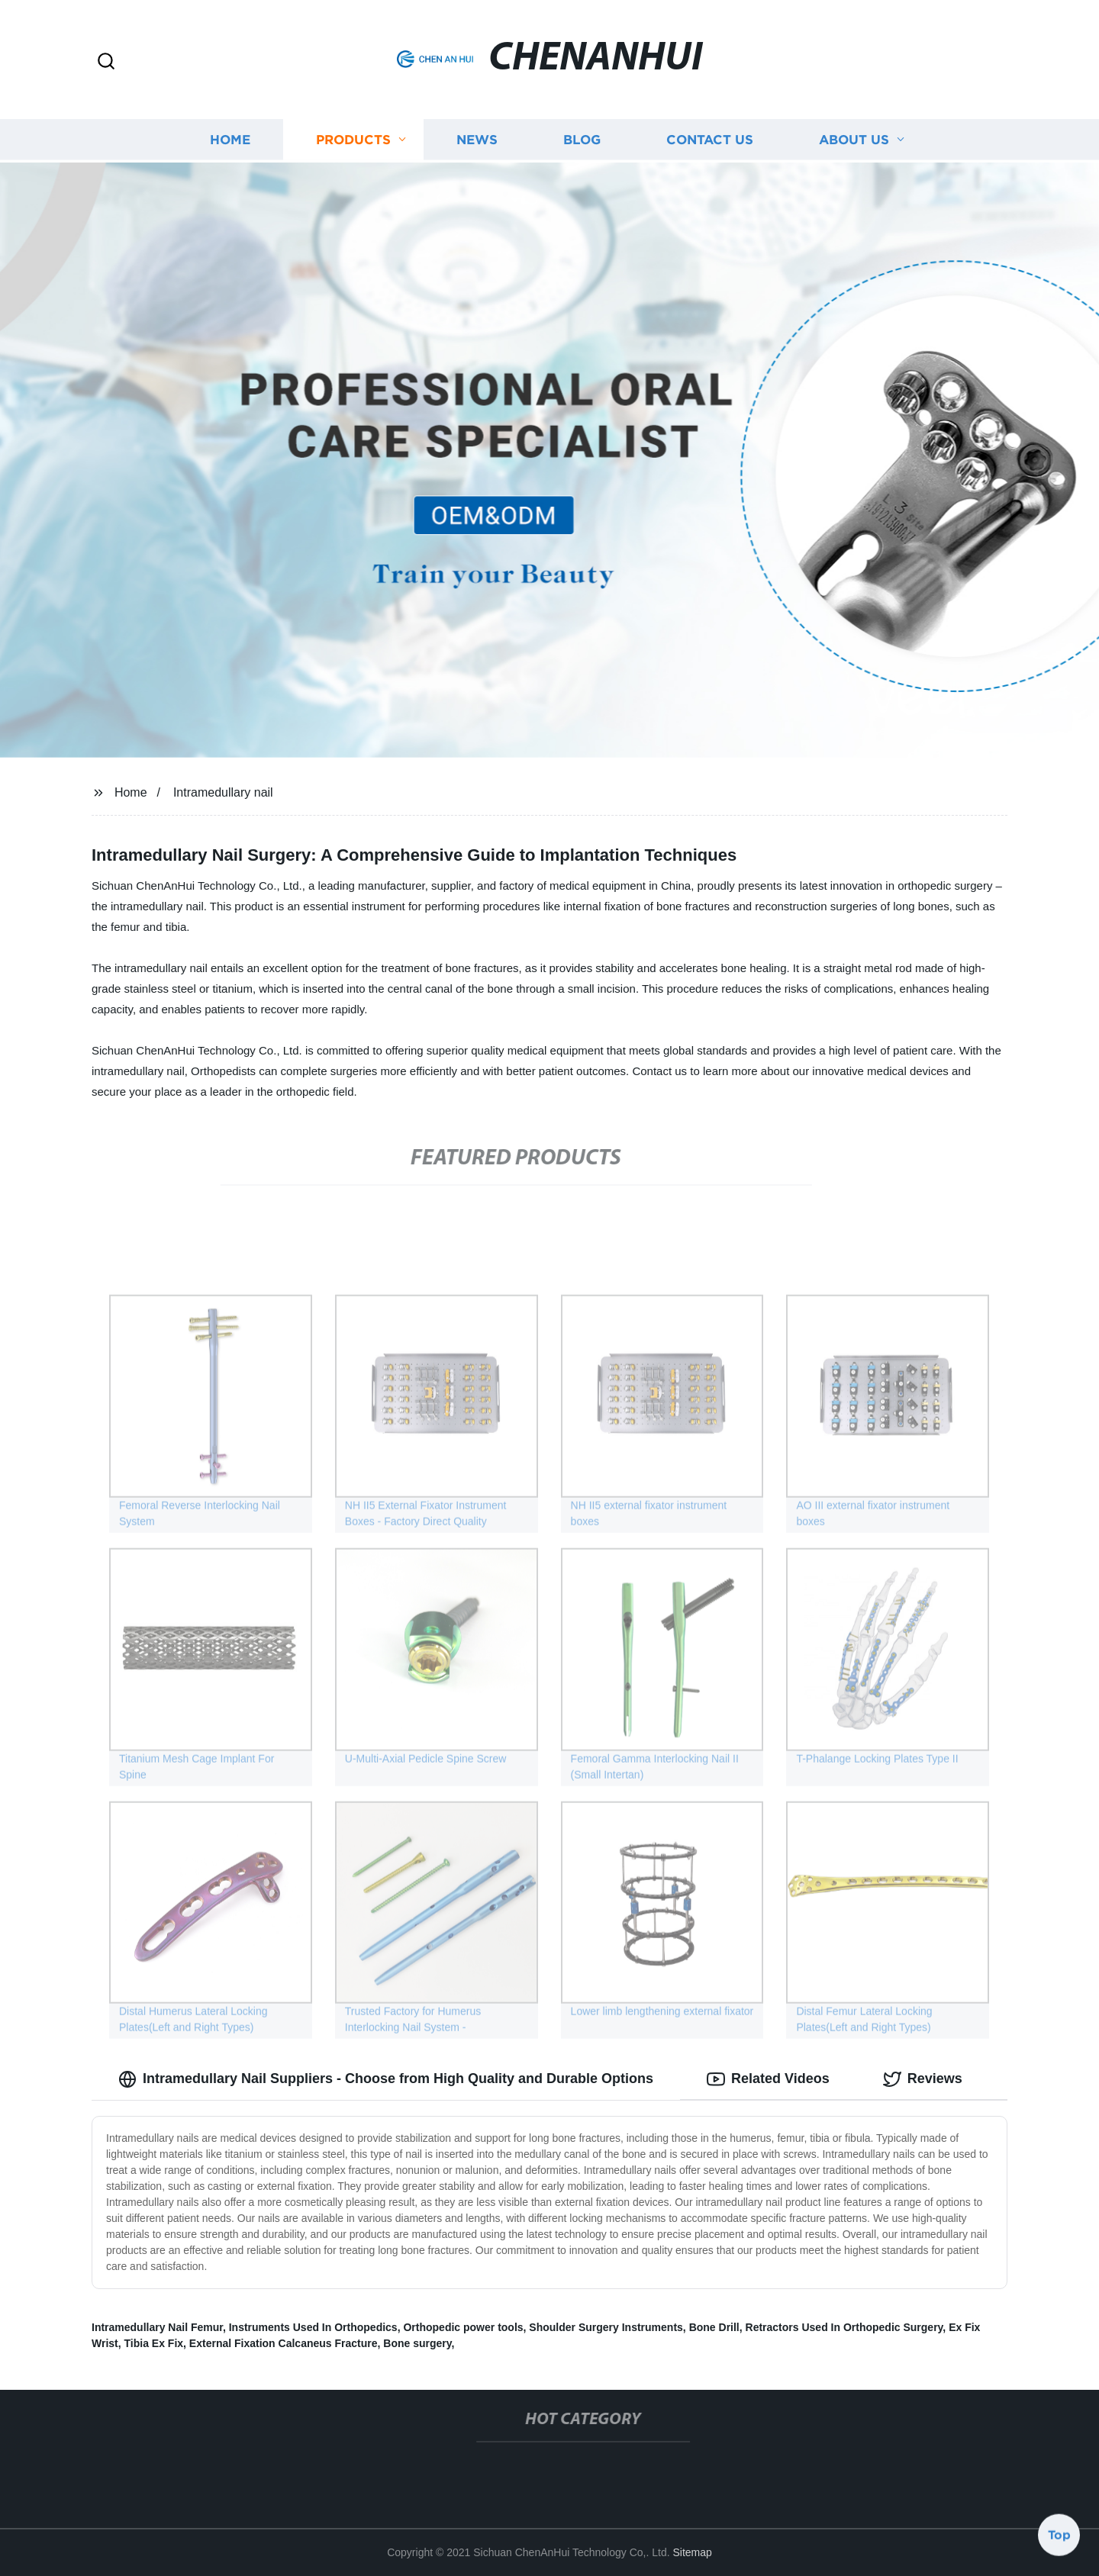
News (477, 137)
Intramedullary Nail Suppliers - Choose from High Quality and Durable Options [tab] (385, 2079)
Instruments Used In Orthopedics (313, 2327)
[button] (106, 62)
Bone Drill (714, 2327)
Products (353, 137)
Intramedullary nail (223, 792)
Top (1059, 2535)
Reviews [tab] (922, 2079)
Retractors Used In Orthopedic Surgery (844, 2327)
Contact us (709, 137)
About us (854, 137)
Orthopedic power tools (463, 2327)
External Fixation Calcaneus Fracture (283, 2343)
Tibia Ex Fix (154, 2343)
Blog (582, 137)
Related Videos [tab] (768, 2079)
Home (230, 137)
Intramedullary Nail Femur (157, 2327)
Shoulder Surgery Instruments (605, 2327)
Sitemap (691, 2552)
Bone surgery (417, 2343)
